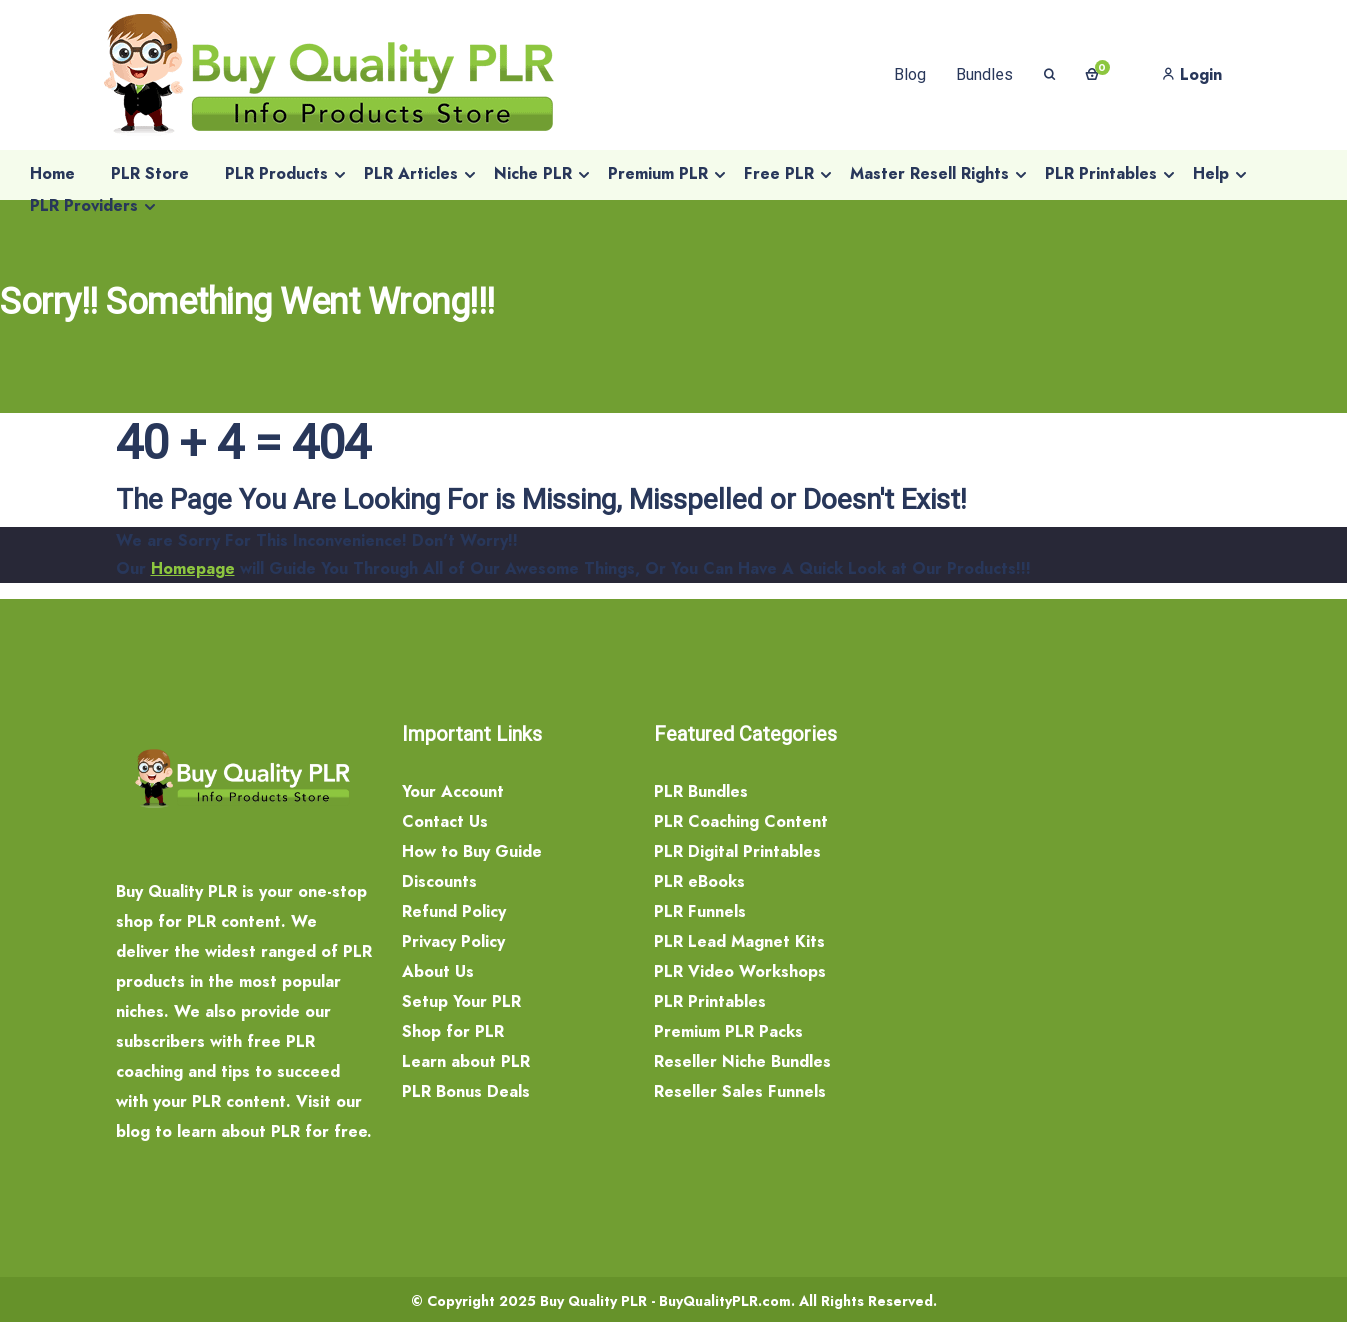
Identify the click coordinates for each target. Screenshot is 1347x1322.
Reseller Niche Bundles (742, 1061)
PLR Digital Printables (737, 851)
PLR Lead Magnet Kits (739, 941)
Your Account (453, 791)
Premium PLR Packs (728, 1031)
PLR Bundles (701, 791)
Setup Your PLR (461, 1001)
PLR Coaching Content (741, 821)
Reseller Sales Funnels (740, 1091)
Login (1192, 74)
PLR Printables (710, 1001)
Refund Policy (454, 911)
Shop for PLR (453, 1031)
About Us (438, 971)
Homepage (193, 568)
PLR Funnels (700, 911)
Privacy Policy (453, 941)
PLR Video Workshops (740, 971)
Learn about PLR (466, 1061)
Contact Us (445, 821)
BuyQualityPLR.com (725, 1301)
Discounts (439, 881)
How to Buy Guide (472, 851)
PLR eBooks (699, 881)
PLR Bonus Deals (466, 1091)
